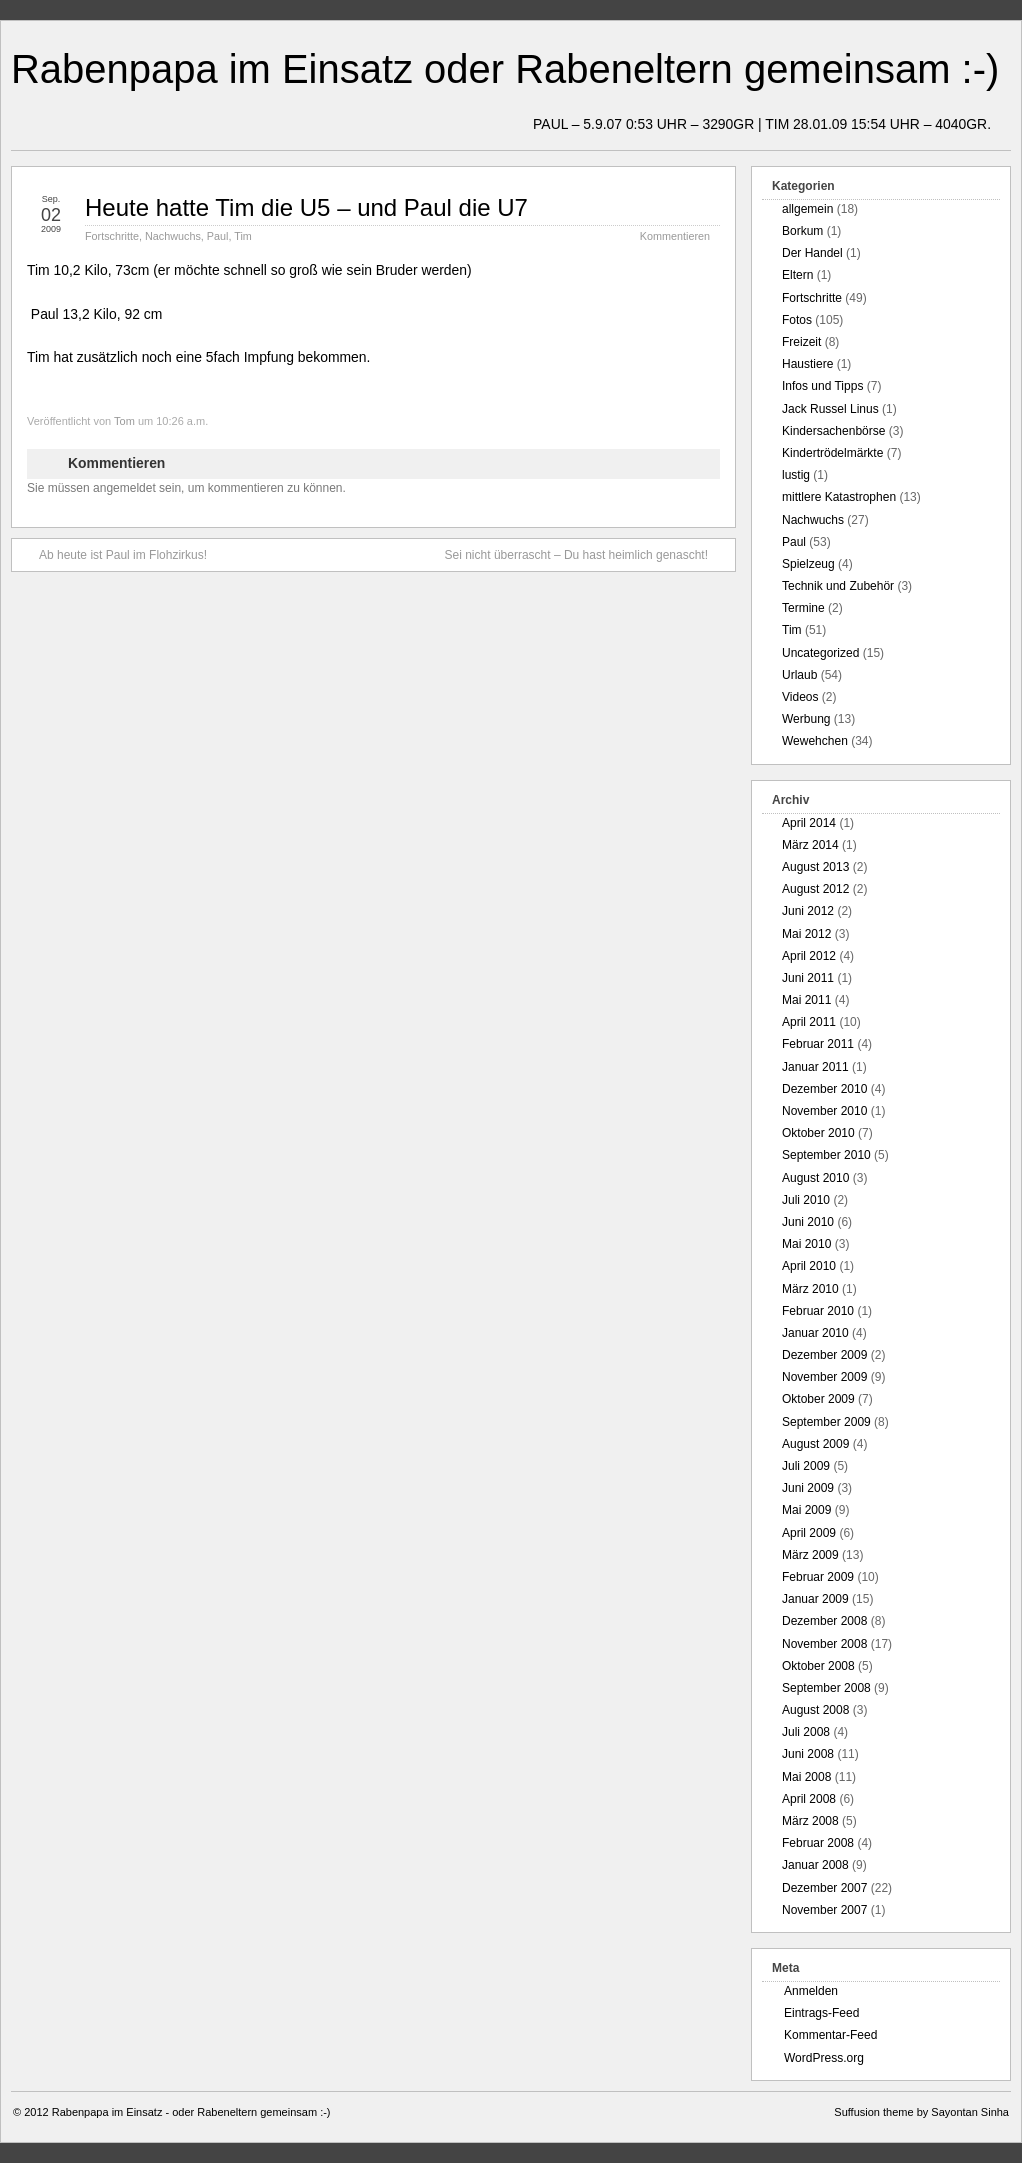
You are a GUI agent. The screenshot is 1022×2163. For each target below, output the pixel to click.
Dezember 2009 (824, 1355)
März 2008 (810, 1821)
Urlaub (799, 675)
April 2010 (809, 1266)
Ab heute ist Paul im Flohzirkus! (113, 554)
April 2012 (809, 956)
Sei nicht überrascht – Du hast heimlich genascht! (586, 554)
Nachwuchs (173, 236)
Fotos (797, 320)
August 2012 (815, 889)
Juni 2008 (808, 1754)
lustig (796, 475)
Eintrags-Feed (821, 2013)
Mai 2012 (806, 934)
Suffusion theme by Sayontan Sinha (921, 2112)
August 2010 (815, 1178)
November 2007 (824, 1910)
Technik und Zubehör (838, 586)
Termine (803, 608)
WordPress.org (824, 2058)
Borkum (802, 231)
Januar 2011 (815, 1067)
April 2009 (809, 1533)
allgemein (807, 209)
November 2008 (824, 1644)
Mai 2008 (806, 1777)
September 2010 (826, 1155)
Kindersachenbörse (833, 431)
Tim (243, 236)
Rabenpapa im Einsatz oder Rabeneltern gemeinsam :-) (505, 69)
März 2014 (810, 845)
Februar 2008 (818, 1843)
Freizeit (801, 342)
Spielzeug (808, 564)
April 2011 (809, 1022)
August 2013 (815, 867)
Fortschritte (112, 236)
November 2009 (824, 1377)
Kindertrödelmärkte (832, 453)
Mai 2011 (806, 1000)
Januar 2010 (815, 1333)
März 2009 (810, 1555)
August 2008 (815, 1710)
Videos (800, 697)
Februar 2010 (818, 1311)
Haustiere (807, 364)
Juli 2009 (806, 1466)
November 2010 (824, 1111)
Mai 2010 (806, 1244)
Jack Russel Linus (830, 409)
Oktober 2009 (818, 1399)
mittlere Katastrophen (839, 497)
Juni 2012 (808, 911)
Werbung (806, 719)
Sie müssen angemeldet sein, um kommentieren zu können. (186, 488)
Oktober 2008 (818, 1666)
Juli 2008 (806, 1732)
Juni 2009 (808, 1488)
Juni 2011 (808, 978)
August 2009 (815, 1444)
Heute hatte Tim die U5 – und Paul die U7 (306, 207)
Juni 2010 (808, 1222)
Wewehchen (815, 741)
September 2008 (826, 1688)
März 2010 (810, 1289)
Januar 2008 (815, 1865)
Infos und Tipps (822, 386)
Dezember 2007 (824, 1888)
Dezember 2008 (824, 1621)
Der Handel (812, 253)
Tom (124, 421)
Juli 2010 (806, 1200)
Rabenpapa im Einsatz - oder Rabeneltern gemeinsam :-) (191, 2112)
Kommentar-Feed (830, 2035)
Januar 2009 (815, 1599)
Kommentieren (675, 236)
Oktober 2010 (818, 1133)
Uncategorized (820, 653)
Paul (218, 236)
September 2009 (826, 1422)
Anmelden (811, 1991)
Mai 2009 (806, 1510)
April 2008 (809, 1799)
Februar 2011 (818, 1044)
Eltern (797, 275)
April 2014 (809, 823)
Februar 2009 (818, 1577)
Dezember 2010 (824, 1089)
